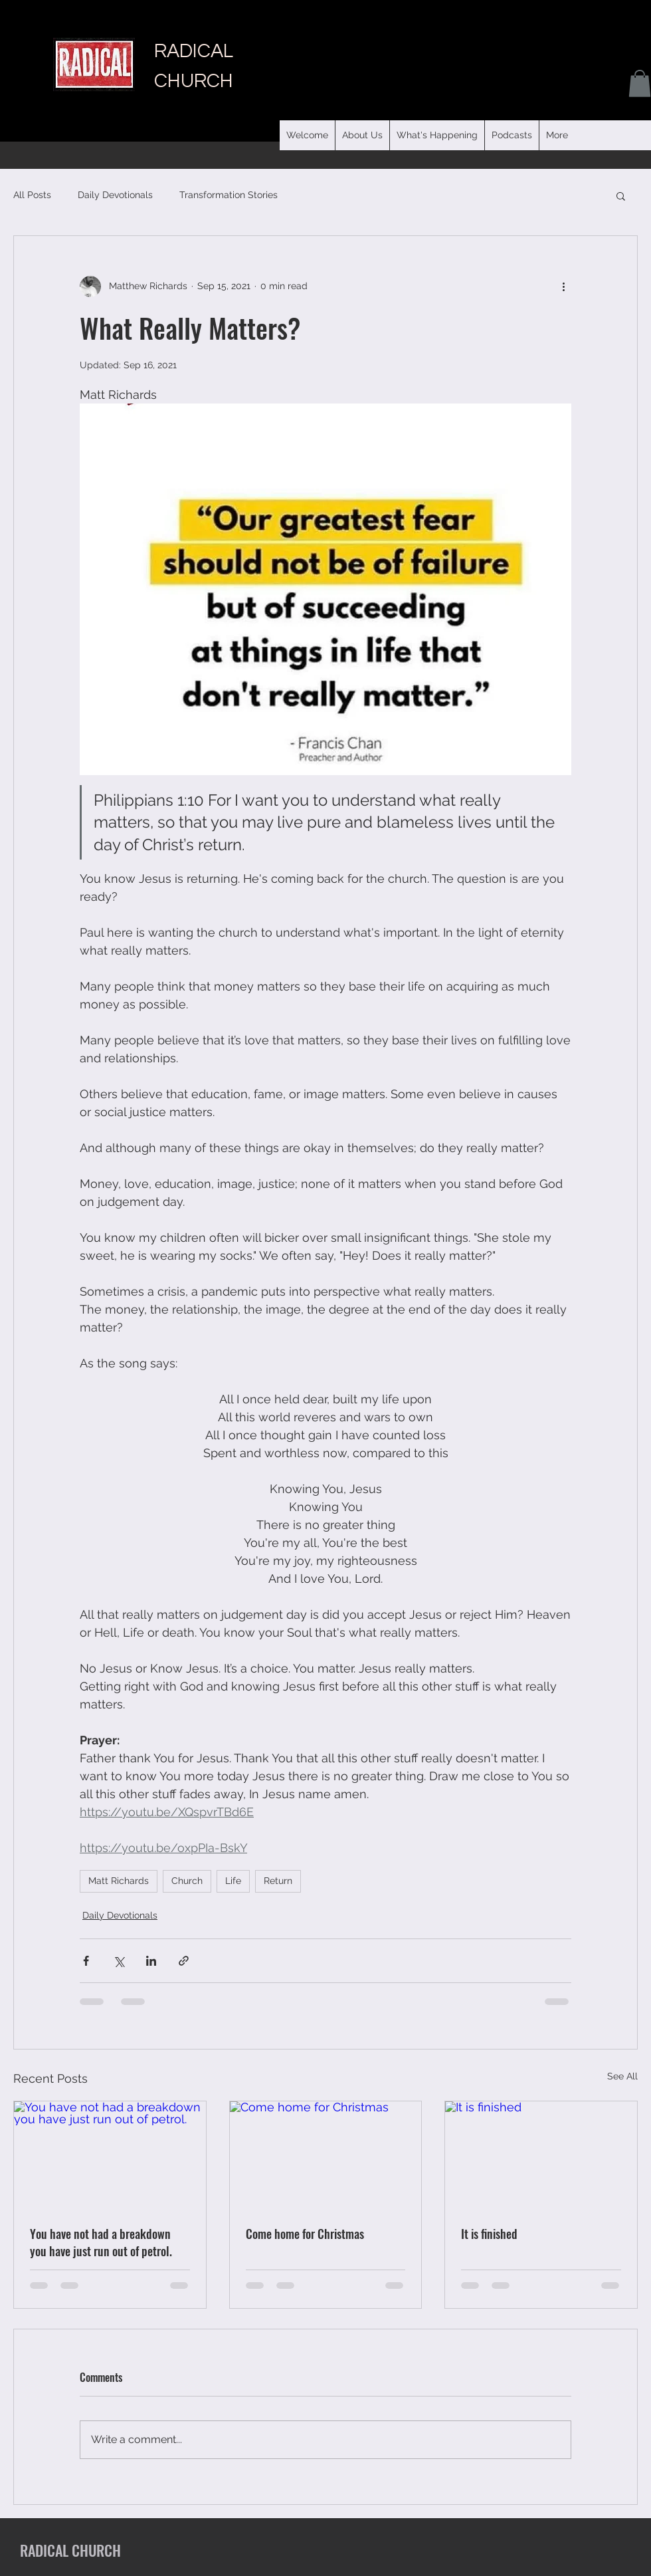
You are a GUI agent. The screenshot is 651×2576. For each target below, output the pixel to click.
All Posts (32, 194)
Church (187, 1880)
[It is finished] (541, 2155)
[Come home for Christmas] (326, 2155)
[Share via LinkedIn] (151, 1960)
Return (278, 1880)
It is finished (489, 2233)
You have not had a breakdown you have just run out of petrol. (101, 2242)
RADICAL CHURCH (70, 2550)
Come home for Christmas (305, 2233)
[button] (511, 135)
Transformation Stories (228, 194)
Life (233, 1880)
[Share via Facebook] (86, 1960)
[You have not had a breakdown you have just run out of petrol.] (110, 2155)
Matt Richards (118, 1880)
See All (622, 2076)
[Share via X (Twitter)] (118, 1960)
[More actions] (563, 286)
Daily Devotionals (115, 194)
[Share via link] (183, 1960)
